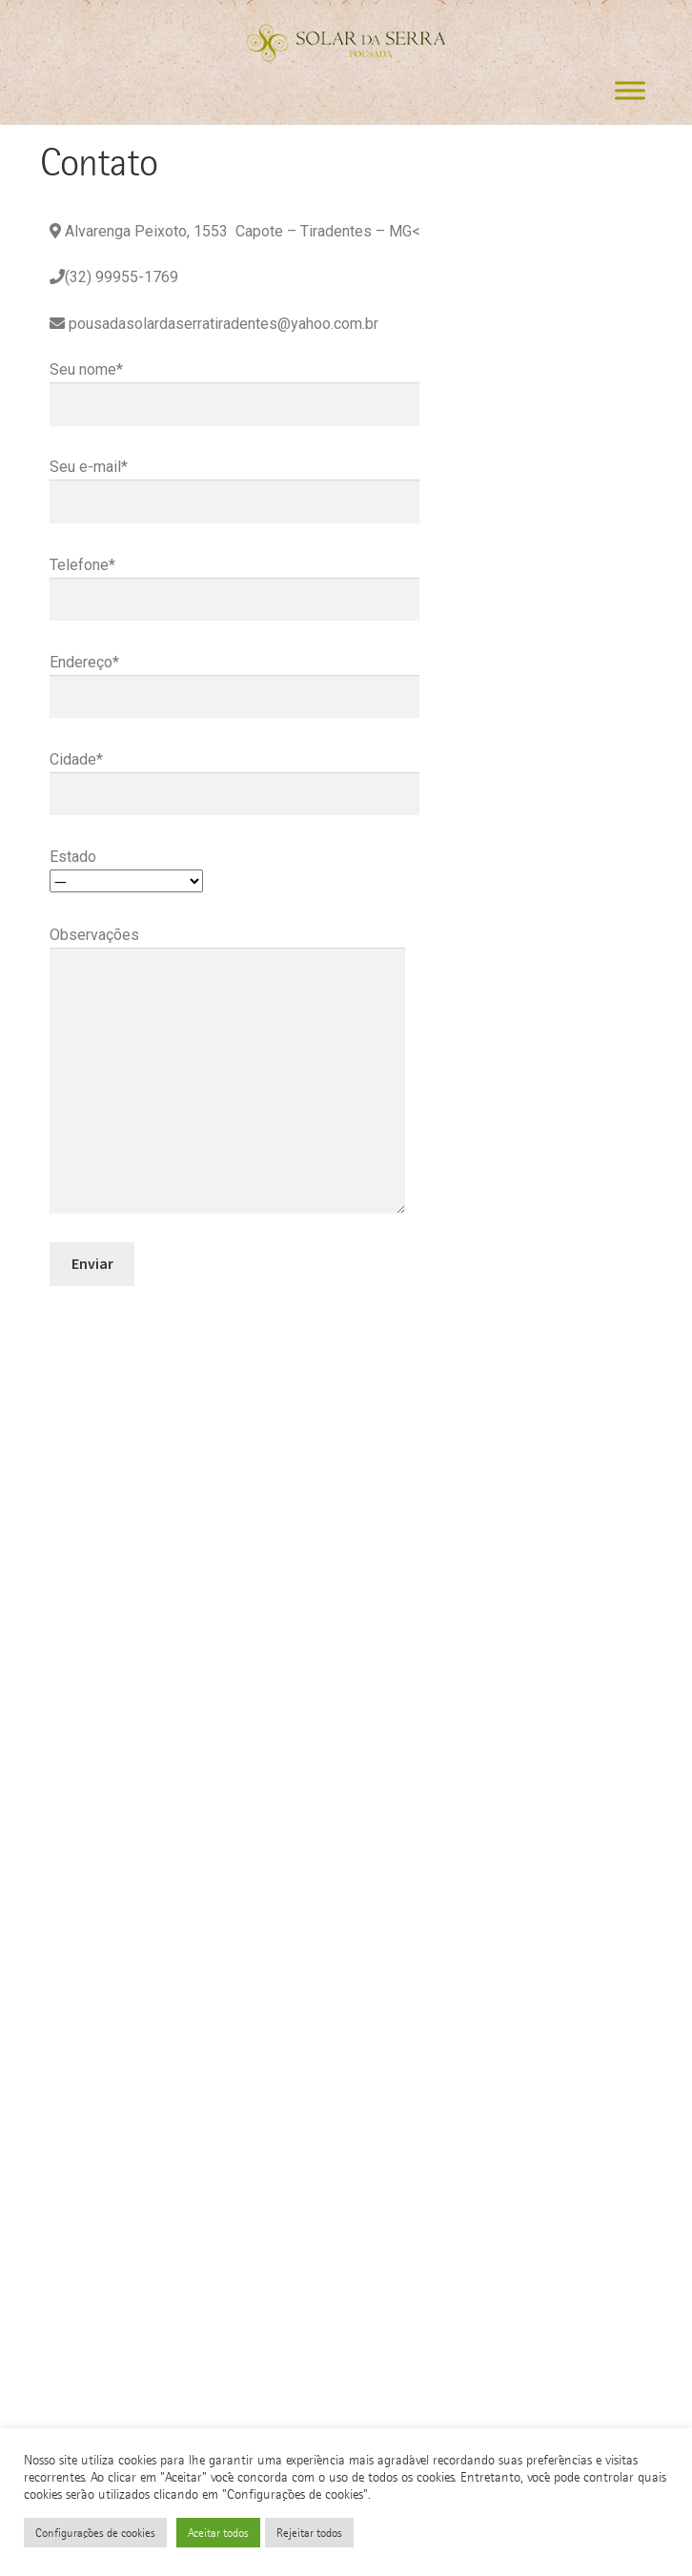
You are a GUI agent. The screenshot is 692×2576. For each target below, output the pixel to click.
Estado (126, 869)
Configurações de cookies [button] (95, 2532)
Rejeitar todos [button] (309, 2532)
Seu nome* (234, 386)
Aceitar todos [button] (218, 2532)
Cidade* (234, 776)
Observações (227, 947)
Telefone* (234, 582)
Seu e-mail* (234, 484)
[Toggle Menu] (630, 91)
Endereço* (234, 679)
